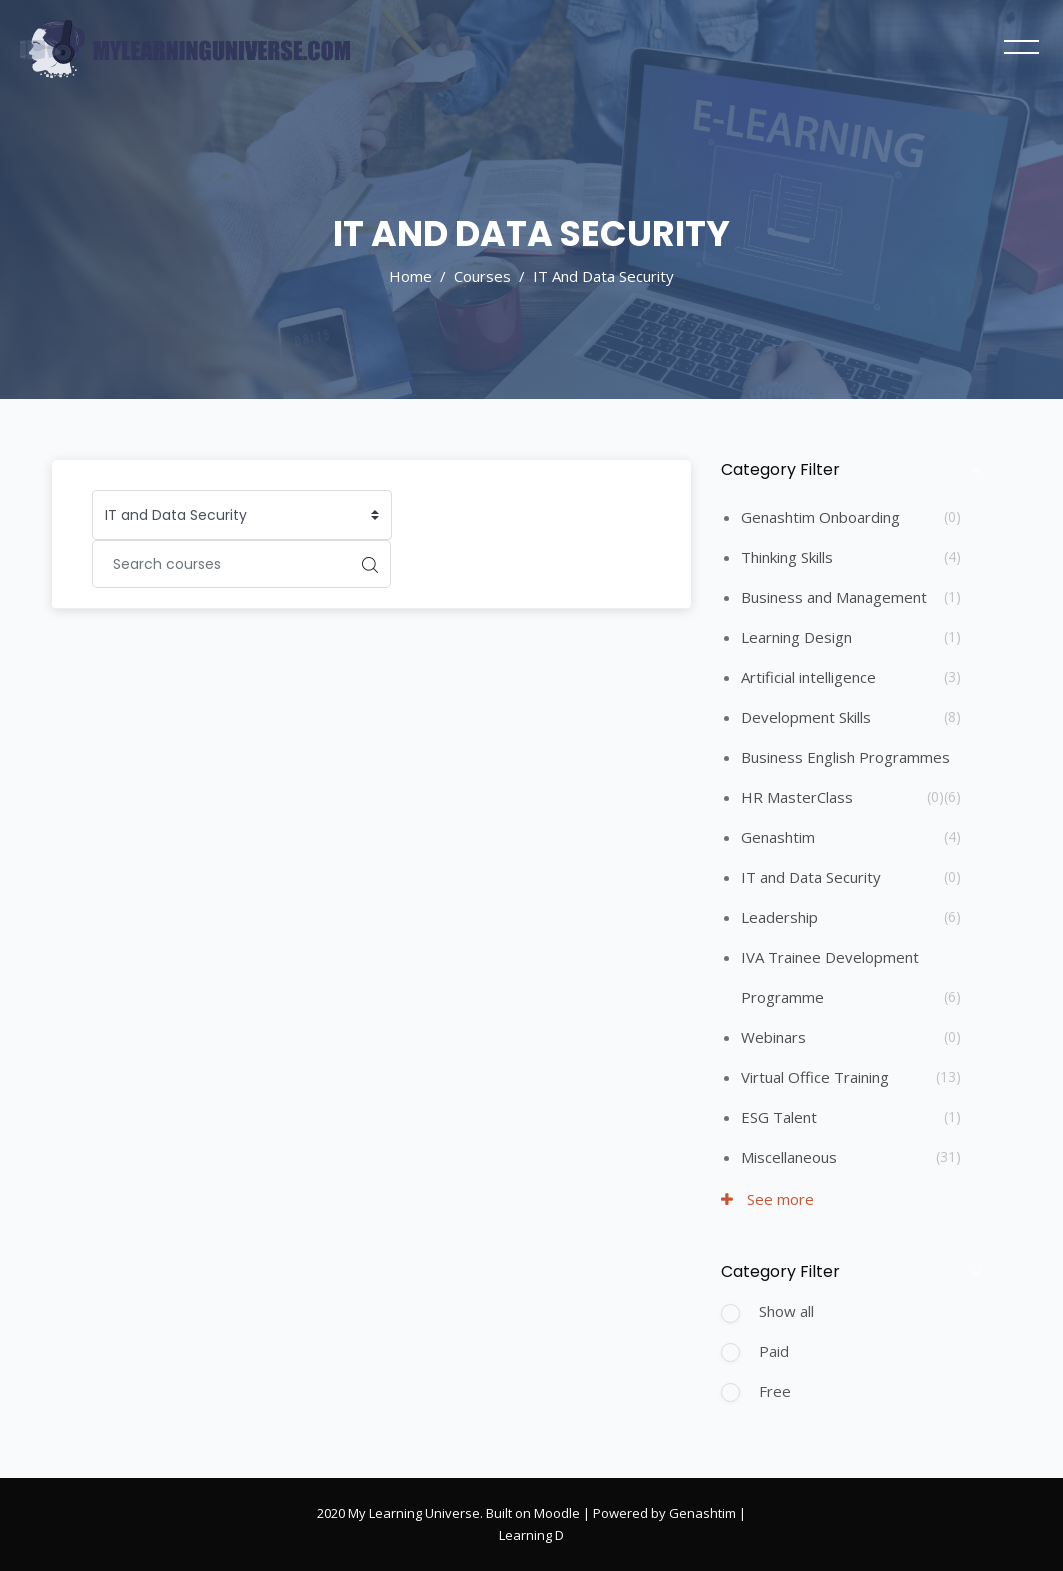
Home (410, 276)
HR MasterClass (797, 797)
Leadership (779, 917)
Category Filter (780, 470)
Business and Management (834, 597)
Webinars (773, 1037)
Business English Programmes (845, 757)
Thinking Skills (787, 557)
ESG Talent (779, 1117)
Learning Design (796, 637)
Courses (482, 276)
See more (767, 1199)
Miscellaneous (789, 1157)
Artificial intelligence (808, 677)
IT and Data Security (603, 276)
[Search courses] (221, 564)
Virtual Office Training (815, 1077)
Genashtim (778, 837)
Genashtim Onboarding (820, 517)
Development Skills (806, 717)
